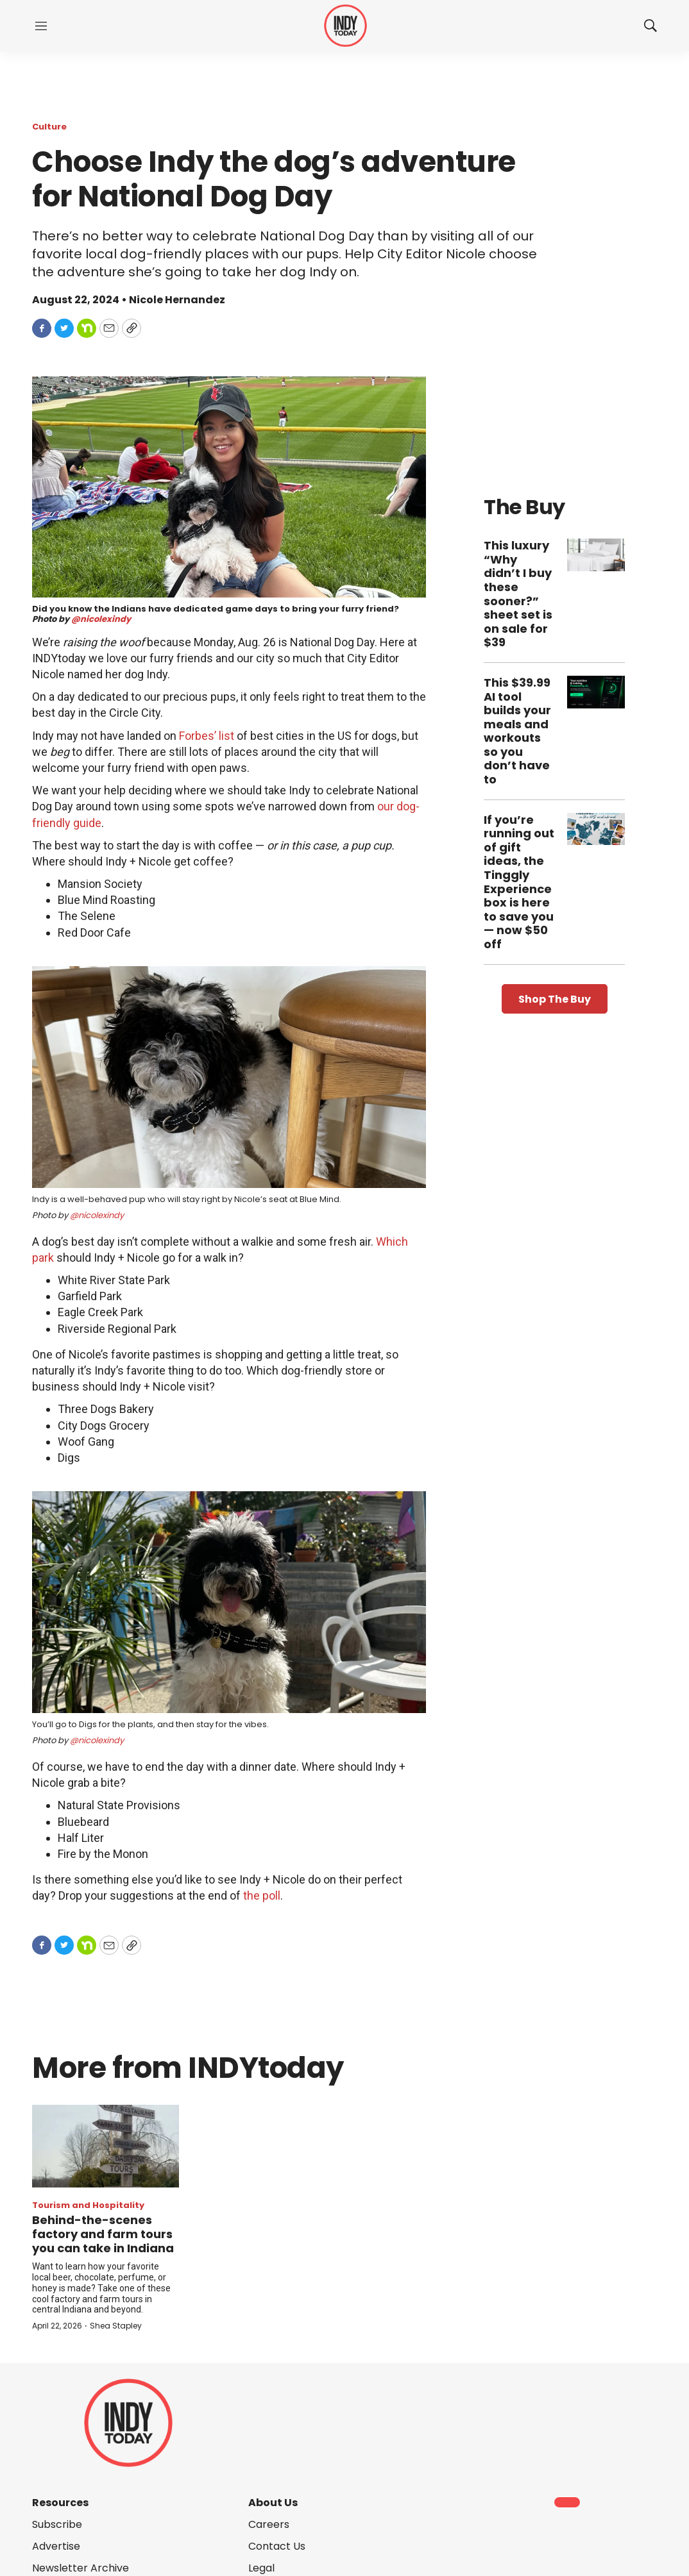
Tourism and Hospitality (88, 2205)
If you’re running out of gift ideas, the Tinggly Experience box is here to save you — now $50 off (519, 882)
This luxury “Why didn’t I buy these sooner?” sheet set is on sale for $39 (518, 593)
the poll (261, 1895)
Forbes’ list (206, 735)
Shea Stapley (116, 2325)
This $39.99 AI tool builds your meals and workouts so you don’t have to (517, 730)
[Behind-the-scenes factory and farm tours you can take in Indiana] (105, 2146)
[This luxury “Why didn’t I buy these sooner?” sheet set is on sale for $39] (596, 555)
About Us (273, 2503)
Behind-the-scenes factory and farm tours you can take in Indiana (103, 2233)
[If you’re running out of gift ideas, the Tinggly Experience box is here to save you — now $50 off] (596, 829)
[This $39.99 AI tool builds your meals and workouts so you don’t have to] (596, 692)
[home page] (345, 26)
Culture (49, 127)
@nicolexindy (101, 619)
